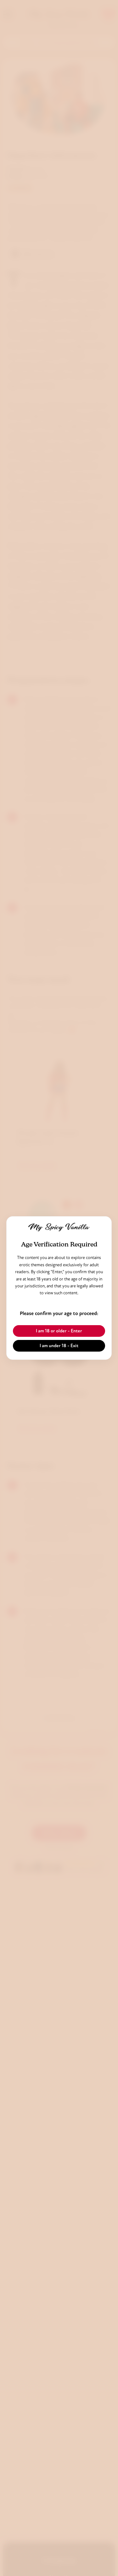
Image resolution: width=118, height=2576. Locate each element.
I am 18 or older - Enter (59, 1331)
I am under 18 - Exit (59, 1345)
